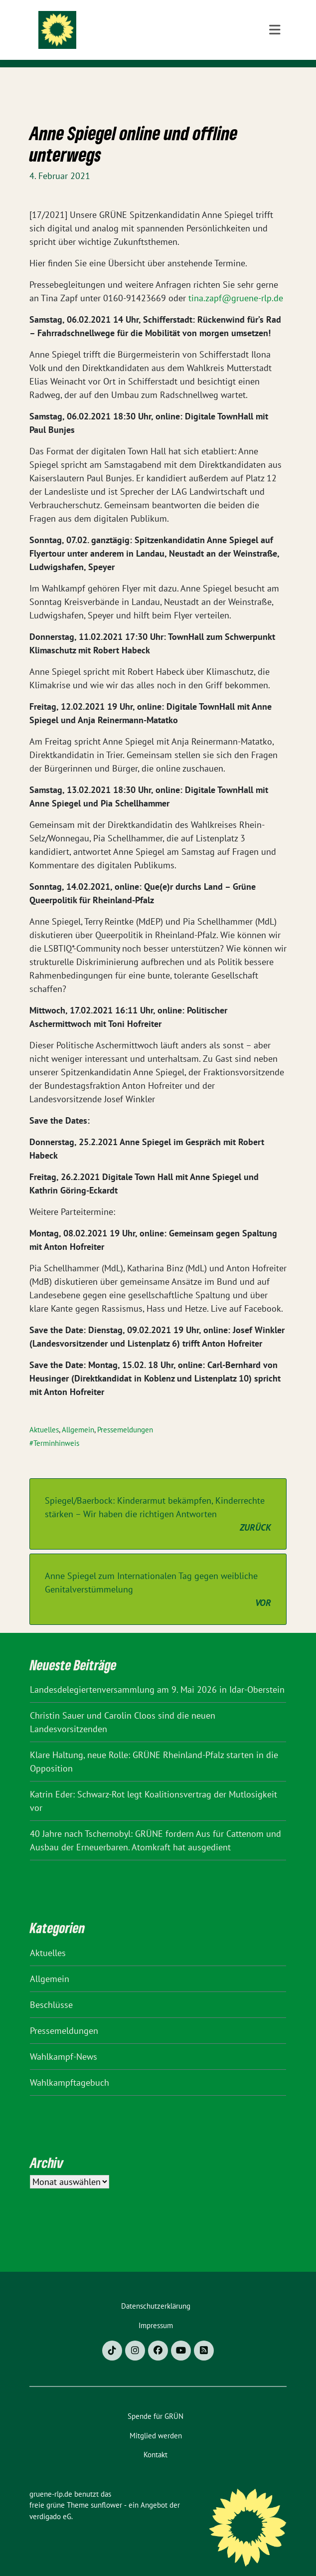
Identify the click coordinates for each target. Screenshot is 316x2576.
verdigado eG (50, 2501)
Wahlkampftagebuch (69, 2067)
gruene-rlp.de (146, 26)
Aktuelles (44, 1414)
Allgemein (78, 1414)
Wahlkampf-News (63, 2041)
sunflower (106, 2489)
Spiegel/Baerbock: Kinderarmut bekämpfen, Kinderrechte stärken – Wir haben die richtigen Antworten (158, 1499)
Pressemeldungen (125, 1414)
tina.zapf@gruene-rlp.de (235, 282)
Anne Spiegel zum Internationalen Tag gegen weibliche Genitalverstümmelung (158, 1574)
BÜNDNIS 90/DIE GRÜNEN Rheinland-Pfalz (165, 47)
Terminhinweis (56, 1427)
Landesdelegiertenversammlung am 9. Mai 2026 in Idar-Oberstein (157, 1674)
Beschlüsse (51, 1989)
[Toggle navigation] (275, 83)
